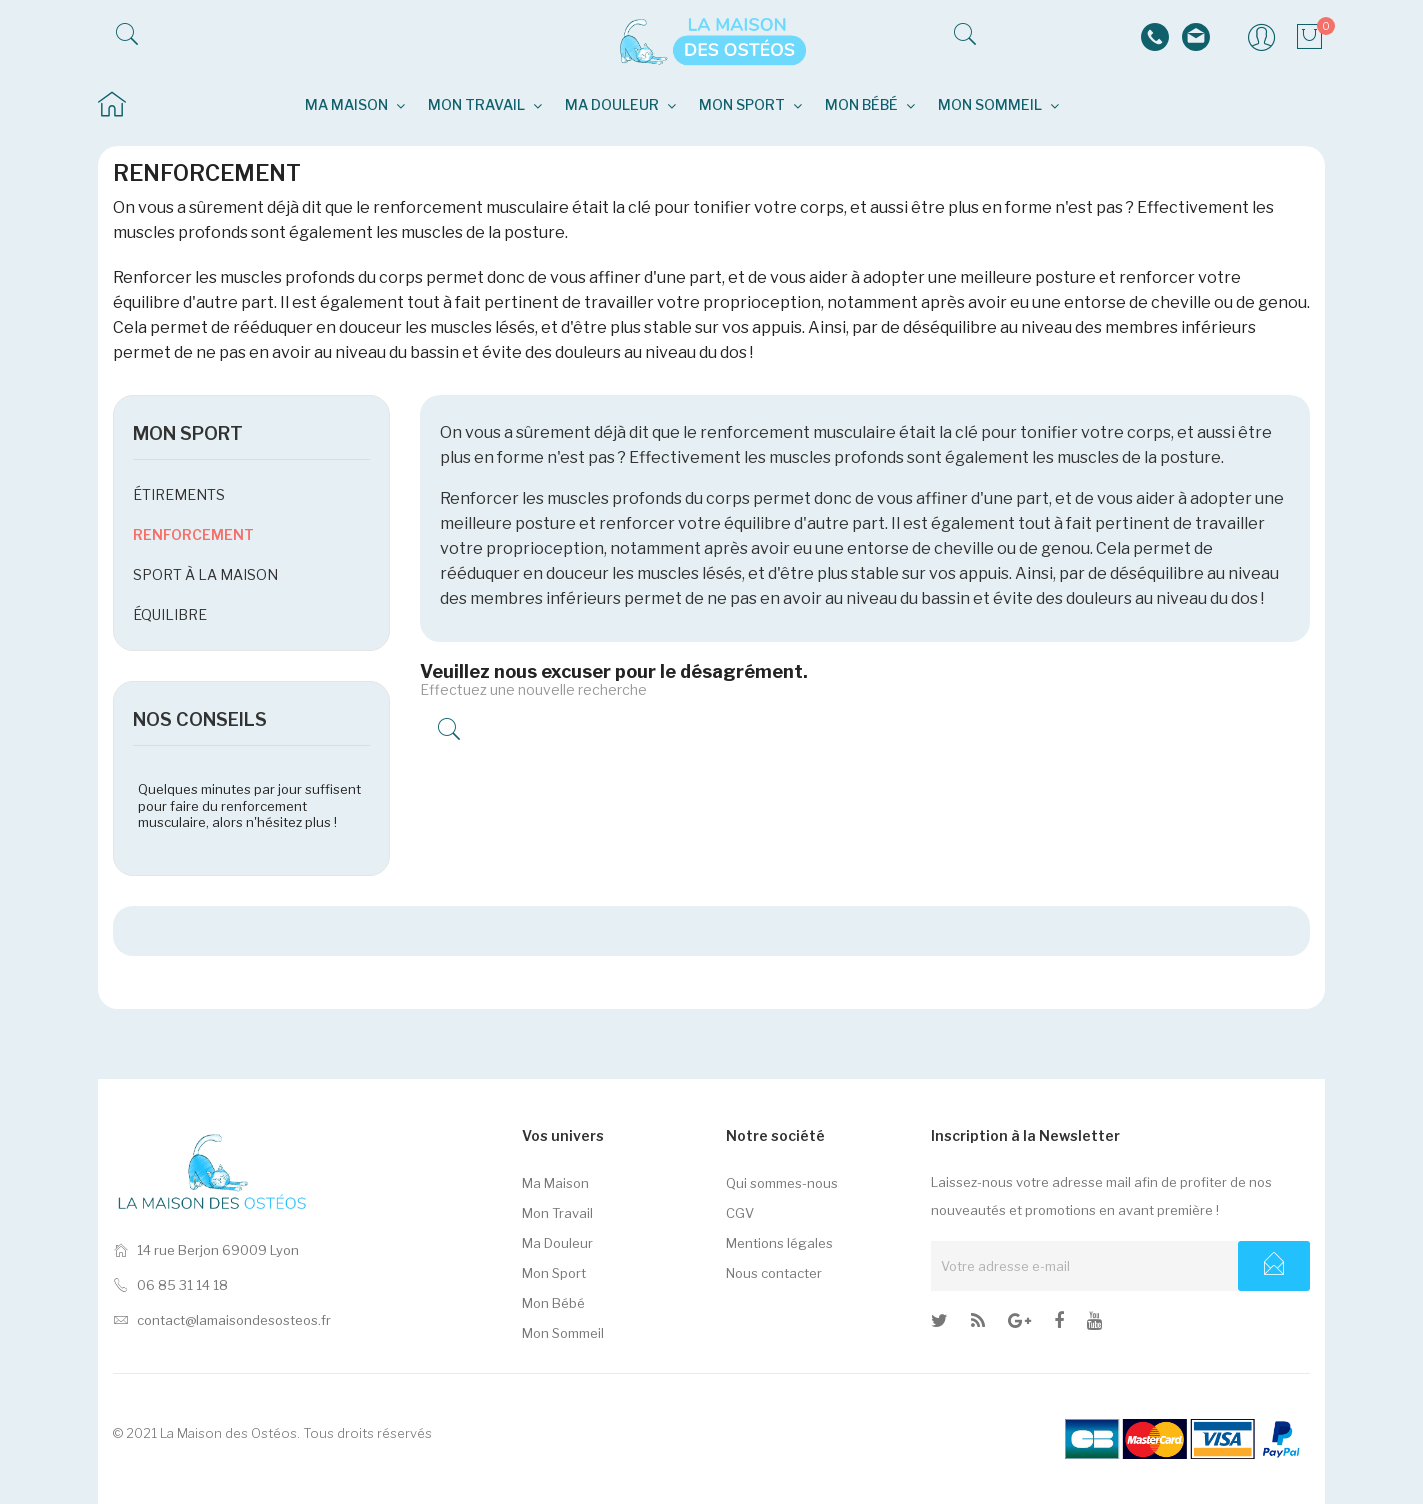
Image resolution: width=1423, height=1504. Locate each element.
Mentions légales (779, 1243)
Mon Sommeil (563, 1333)
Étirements (179, 494)
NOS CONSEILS (200, 719)
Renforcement (193, 534)
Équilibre (170, 614)
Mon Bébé (553, 1303)
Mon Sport (554, 1273)
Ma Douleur (557, 1243)
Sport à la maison (205, 574)
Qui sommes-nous (782, 1183)
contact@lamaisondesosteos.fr (222, 1320)
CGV (740, 1213)
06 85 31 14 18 (170, 1285)
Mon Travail (557, 1213)
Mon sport (188, 433)
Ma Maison (555, 1183)
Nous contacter (774, 1273)
